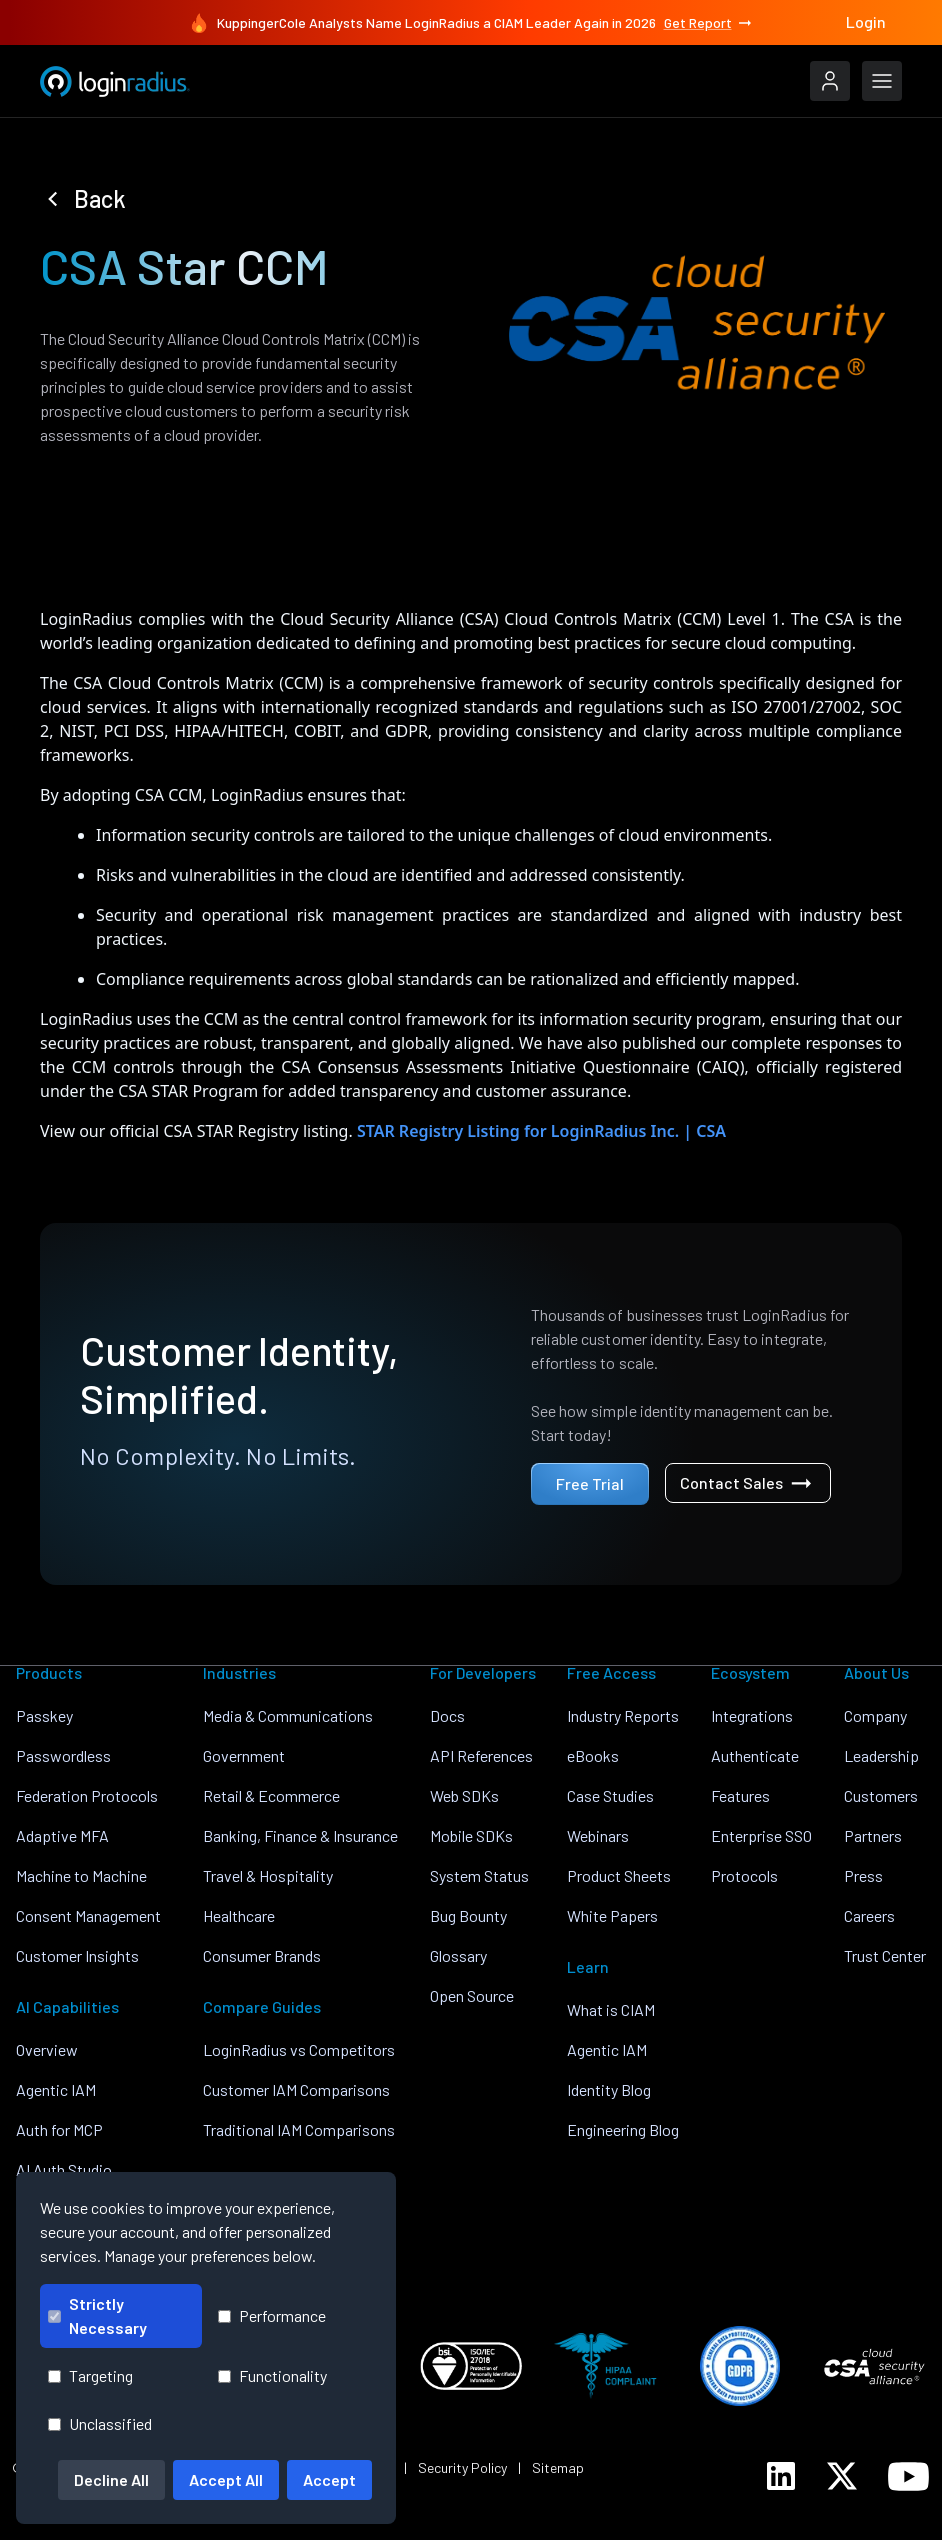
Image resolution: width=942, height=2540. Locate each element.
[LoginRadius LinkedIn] (781, 2476)
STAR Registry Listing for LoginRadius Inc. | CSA (541, 1131)
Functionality (272, 2375)
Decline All (111, 2479)
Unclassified (100, 2423)
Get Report (709, 23)
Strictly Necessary (97, 2315)
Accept (329, 2479)
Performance (272, 2315)
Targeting (90, 2375)
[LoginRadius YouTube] (908, 2476)
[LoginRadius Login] (830, 81)
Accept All (226, 2479)
